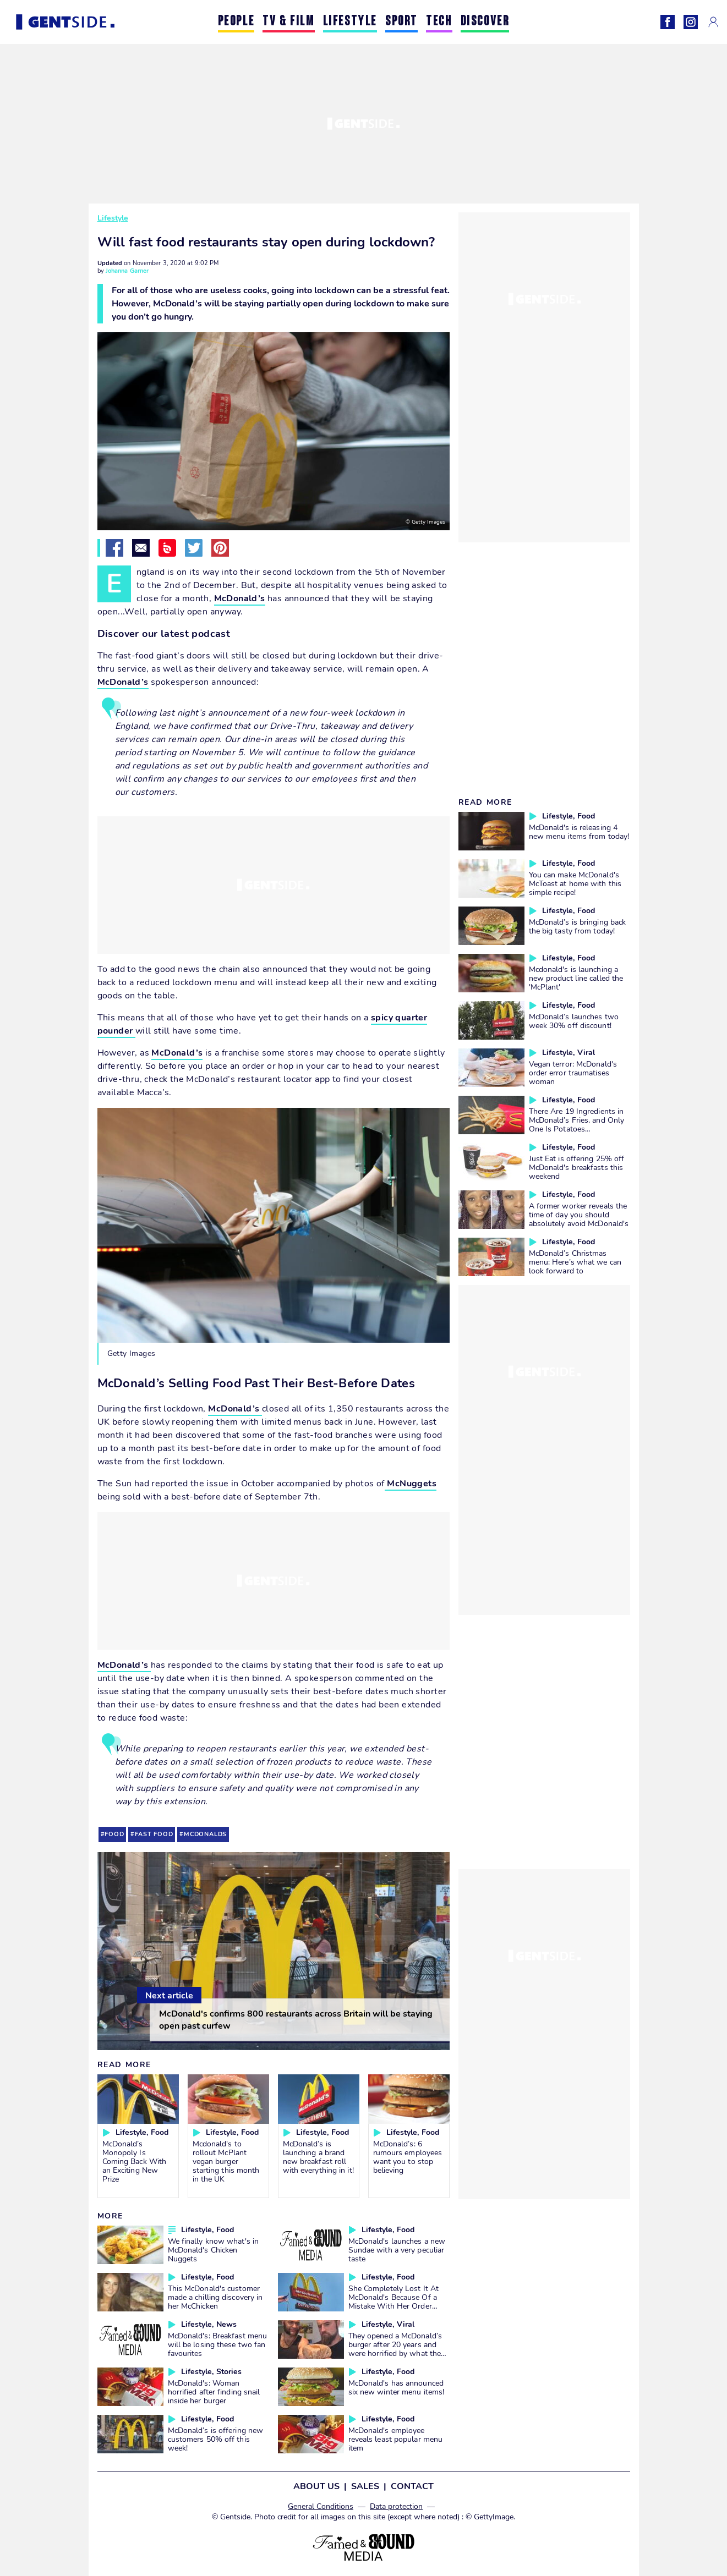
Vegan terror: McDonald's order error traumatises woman (573, 1072)
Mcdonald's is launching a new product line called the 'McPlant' (576, 978)
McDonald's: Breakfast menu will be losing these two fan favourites (217, 2344)
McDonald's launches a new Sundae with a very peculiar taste (397, 2250)
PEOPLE (236, 21)
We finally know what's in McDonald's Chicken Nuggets (213, 2250)
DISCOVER (485, 21)
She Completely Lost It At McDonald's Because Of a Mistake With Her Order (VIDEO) (393, 2301)
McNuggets (410, 1484)
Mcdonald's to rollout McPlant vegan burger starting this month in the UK (226, 2161)
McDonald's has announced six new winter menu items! (396, 2387)
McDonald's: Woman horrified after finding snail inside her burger (214, 2391)
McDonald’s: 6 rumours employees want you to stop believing (407, 2157)
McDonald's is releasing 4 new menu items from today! (579, 832)
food (114, 1834)
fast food (154, 1834)
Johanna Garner (127, 271)
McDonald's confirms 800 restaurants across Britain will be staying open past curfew (296, 2020)
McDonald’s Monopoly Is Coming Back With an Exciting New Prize (134, 2161)
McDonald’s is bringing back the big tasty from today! (577, 926)
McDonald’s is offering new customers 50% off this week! (216, 2439)
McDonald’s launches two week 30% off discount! (574, 1021)
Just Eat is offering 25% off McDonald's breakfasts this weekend (577, 1167)
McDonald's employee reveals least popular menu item (395, 2439)
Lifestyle (112, 218)
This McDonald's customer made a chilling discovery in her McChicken (215, 2297)
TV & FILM (288, 21)
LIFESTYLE (350, 21)
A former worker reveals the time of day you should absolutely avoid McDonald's (579, 1214)
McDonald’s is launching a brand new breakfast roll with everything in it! (318, 2157)
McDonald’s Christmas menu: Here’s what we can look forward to (575, 1262)
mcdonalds (205, 1834)
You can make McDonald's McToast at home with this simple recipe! (575, 883)
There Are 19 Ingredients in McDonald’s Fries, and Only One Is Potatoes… (577, 1120)
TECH (439, 21)
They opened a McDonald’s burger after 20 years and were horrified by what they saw (396, 2349)
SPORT (401, 21)
